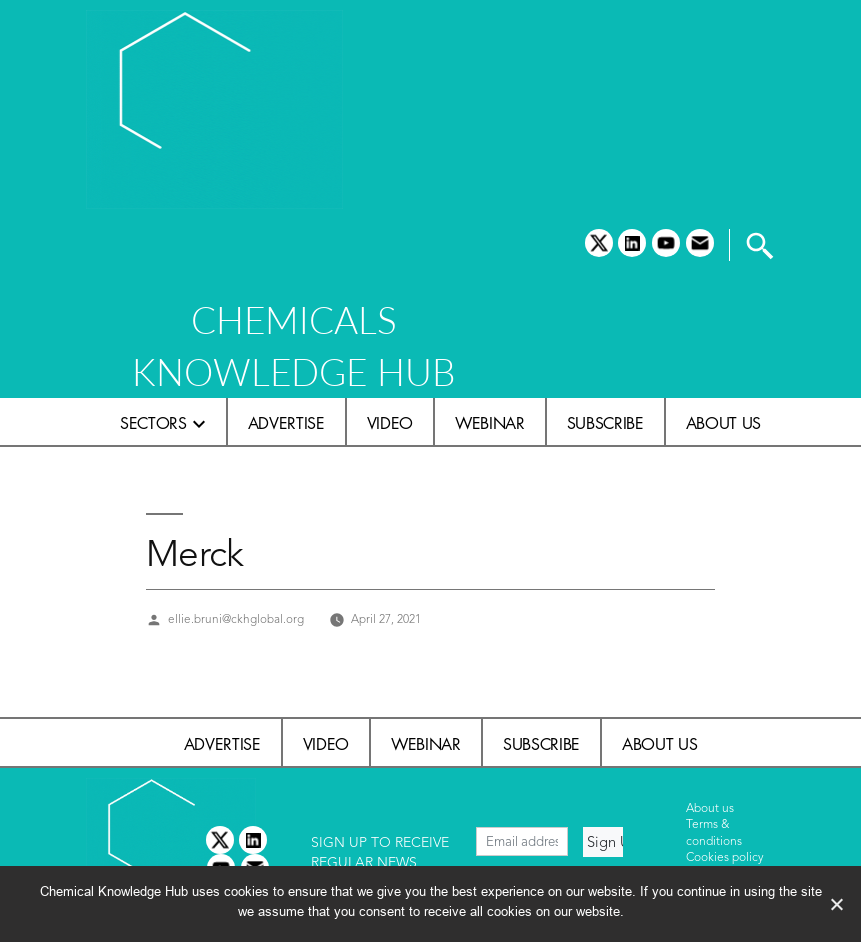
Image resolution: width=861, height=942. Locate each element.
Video (390, 423)
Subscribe (605, 423)
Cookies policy (725, 858)
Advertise (286, 423)
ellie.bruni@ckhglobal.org (236, 620)
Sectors (153, 423)
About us (723, 423)
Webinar (490, 423)
